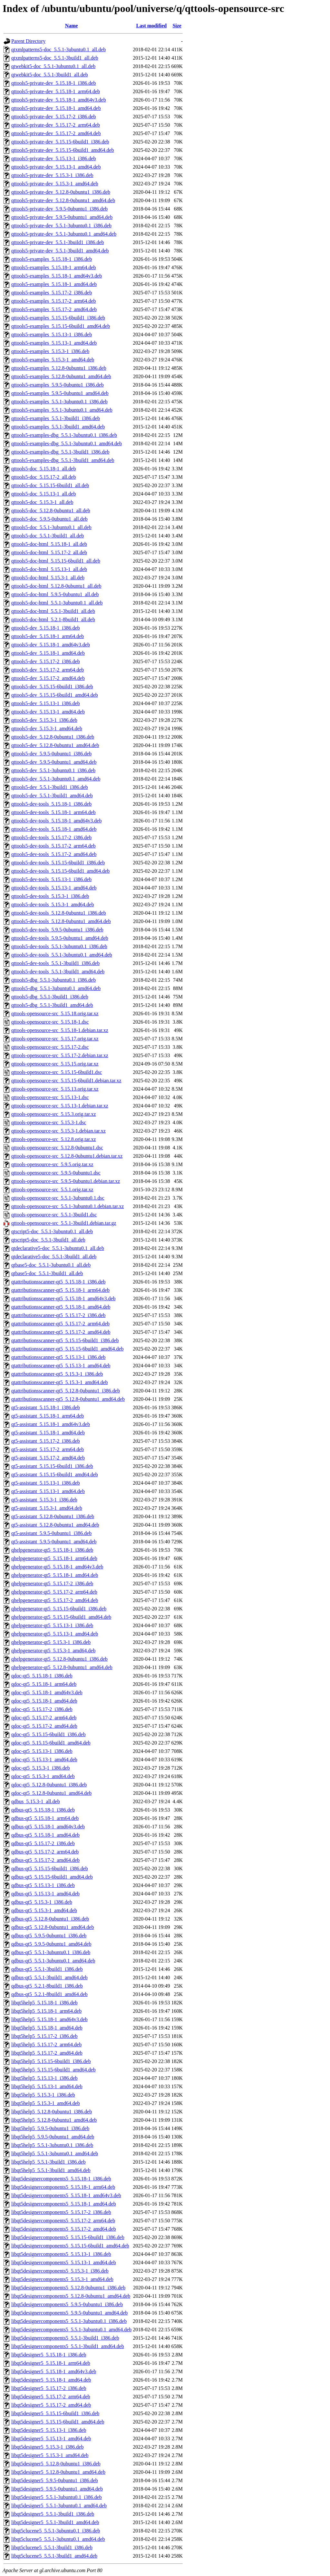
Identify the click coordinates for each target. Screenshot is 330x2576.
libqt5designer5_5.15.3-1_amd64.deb (50, 2455)
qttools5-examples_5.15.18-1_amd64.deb (54, 284)
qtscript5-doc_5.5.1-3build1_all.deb (48, 1240)
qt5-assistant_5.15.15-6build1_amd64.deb (54, 1474)
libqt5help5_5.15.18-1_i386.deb (44, 2002)
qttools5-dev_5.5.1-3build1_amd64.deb (52, 795)
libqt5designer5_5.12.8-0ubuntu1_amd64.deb (58, 2472)
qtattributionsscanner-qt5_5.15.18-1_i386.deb (58, 1281)
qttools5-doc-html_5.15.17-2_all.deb (49, 552)
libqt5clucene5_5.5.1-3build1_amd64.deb (54, 2556)
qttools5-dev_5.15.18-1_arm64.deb (47, 636)
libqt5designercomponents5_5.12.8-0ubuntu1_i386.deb (68, 2287)
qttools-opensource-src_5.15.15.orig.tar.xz (55, 1064)
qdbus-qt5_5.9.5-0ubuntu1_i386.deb (48, 1935)
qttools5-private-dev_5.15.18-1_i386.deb (53, 83)
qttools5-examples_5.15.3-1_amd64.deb (52, 359)
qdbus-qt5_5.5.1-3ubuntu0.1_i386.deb (50, 1952)
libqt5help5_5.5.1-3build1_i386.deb (48, 2162)
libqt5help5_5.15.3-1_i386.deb (43, 2095)
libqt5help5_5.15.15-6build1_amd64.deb (53, 2069)
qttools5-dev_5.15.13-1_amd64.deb (48, 711)
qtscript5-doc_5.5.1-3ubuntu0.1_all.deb (52, 1231)
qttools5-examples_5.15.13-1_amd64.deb (54, 343)
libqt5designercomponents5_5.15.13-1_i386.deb (61, 2254)
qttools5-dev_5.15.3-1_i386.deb (44, 720)
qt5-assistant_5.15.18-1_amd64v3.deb (50, 1424)
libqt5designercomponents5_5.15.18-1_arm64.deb (63, 2187)
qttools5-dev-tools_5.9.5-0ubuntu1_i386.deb (57, 929)
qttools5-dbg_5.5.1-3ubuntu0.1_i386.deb (53, 980)
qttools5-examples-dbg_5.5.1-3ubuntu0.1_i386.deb (64, 435)
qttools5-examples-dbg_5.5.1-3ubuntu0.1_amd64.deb (66, 443)
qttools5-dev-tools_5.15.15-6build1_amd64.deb (60, 871)
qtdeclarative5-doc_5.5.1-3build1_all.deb (53, 1256)
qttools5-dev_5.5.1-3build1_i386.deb (49, 787)
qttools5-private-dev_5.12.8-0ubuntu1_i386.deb (60, 192)
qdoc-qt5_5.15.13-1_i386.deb (42, 1751)
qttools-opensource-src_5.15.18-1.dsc (50, 1022)
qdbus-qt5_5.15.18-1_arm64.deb (45, 1818)
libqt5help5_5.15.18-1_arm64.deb (46, 2011)
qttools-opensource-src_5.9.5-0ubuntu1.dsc (56, 1172)
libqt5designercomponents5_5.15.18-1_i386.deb (61, 2178)
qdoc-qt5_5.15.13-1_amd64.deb (44, 1759)
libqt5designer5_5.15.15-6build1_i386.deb (55, 2413)
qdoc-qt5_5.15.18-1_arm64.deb (43, 1684)
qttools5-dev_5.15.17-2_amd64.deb (48, 678)
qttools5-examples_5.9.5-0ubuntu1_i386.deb (57, 385)
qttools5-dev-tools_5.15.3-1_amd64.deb (52, 904)
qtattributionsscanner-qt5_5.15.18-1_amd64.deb (61, 1307)
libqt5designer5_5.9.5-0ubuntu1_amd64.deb (57, 2489)
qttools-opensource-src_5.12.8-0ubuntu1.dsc (57, 1147)
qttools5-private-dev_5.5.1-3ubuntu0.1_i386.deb (61, 225)
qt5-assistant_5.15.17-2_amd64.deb (48, 1457)
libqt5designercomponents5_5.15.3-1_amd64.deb (62, 2279)
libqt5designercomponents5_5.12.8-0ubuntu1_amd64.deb (70, 2296)
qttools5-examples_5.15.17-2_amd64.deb (54, 309)
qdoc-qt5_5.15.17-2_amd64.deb (44, 1726)
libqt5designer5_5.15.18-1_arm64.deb (50, 2363)
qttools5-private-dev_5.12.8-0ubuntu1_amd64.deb (63, 200)
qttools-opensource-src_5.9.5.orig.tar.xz (52, 1164)
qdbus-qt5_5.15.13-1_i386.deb (43, 1885)
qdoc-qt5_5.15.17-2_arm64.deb (43, 1717)
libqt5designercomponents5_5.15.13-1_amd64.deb (63, 2262)
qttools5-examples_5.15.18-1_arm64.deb (53, 267)
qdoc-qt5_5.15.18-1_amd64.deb (44, 1701)
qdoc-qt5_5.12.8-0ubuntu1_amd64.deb (51, 1793)
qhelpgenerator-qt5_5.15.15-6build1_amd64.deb (61, 1617)
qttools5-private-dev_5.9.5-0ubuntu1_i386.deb (59, 208)
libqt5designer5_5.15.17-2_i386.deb (48, 2388)
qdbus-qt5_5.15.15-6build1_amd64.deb (52, 1877)
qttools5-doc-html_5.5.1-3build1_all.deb (53, 611)
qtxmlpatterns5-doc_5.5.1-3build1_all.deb (54, 58)
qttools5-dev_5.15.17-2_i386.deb (45, 661)
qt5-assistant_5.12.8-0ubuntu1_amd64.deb (55, 1525)
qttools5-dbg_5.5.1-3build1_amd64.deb (52, 1005)
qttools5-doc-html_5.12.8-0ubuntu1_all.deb (56, 586)
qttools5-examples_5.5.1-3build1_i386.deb (55, 418)
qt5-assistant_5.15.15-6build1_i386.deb (52, 1466)
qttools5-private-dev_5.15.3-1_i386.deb (52, 175)
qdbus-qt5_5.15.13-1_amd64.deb (45, 1893)
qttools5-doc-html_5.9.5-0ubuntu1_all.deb (55, 594)
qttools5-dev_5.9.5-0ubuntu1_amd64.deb (53, 762)
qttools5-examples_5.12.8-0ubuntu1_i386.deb (58, 368)
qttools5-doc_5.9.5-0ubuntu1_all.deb (49, 519)
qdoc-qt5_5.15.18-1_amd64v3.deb (46, 1692)
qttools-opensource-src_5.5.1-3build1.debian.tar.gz (63, 1223)
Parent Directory (28, 41)
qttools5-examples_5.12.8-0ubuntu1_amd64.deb (61, 376)
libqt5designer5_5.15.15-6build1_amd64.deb (57, 2421)
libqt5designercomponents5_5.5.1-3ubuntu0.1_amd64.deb (71, 2329)
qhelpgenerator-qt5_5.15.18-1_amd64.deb (54, 1575)
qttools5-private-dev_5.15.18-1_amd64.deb (56, 108)
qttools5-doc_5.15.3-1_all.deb (42, 502)
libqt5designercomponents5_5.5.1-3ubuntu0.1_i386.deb (69, 2321)
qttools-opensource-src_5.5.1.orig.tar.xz (52, 1189)
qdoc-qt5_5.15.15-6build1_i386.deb (48, 1734)
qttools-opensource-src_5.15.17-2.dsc (50, 1047)
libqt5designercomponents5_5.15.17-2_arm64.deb (63, 2220)
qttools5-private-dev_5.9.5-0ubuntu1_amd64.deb (61, 217)
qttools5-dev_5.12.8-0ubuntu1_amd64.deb (55, 745)
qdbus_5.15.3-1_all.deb (35, 1801)
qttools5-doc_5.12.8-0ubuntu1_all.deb (50, 510)
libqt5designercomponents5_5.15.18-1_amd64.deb (63, 2204)
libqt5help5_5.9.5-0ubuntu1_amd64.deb (52, 2136)
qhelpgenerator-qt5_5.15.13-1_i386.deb (52, 1625)
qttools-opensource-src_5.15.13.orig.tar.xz (55, 1089)
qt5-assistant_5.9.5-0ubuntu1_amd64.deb (53, 1541)
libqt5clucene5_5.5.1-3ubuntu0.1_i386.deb (55, 2530)
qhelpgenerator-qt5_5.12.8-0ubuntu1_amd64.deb (61, 1667)
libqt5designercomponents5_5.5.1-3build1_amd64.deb (67, 2346)
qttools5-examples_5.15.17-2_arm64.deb (53, 301)
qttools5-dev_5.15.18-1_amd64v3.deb (50, 644)
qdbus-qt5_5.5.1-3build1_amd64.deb (49, 1977)
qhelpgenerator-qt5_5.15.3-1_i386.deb (51, 1642)
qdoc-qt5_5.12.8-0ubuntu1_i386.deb (49, 1784)
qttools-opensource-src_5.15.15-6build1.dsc (56, 1072)
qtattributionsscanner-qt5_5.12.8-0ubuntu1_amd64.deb (68, 1399)
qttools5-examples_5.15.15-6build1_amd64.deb (60, 326)
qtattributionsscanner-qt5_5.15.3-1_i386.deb (57, 1374)
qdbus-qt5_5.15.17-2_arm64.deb (45, 1851)
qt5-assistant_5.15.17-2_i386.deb (45, 1441)
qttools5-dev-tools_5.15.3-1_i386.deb (50, 896)
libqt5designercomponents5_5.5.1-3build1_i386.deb (65, 2338)
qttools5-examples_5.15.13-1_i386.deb (51, 334)
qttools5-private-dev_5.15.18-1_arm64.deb (55, 91)
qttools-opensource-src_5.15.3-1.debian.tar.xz (58, 1131)
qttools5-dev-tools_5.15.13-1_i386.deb (51, 879)
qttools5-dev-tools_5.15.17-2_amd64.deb (53, 854)
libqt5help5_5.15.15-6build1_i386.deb (51, 2061)
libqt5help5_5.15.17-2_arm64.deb (46, 2044)
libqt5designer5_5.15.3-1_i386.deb (47, 2447)
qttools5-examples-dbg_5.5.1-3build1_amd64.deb (62, 460)
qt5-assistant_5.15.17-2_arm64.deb (47, 1449)
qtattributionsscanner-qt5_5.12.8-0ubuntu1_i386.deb (65, 1390)
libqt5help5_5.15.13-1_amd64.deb (46, 2086)
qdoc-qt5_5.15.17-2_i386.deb (42, 1709)
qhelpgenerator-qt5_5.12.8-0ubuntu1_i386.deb (59, 1659)
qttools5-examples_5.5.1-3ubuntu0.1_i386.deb (59, 401)
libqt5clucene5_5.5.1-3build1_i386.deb (51, 2547)
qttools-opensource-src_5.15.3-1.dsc (48, 1122)
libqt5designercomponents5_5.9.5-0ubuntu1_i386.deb (67, 2304)
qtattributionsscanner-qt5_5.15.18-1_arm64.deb (60, 1290)
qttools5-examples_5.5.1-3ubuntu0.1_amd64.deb (61, 410)
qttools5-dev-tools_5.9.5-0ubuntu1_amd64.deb (59, 938)
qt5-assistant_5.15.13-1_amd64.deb (48, 1491)
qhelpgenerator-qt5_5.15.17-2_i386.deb (52, 1583)
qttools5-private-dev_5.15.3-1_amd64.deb (54, 183)
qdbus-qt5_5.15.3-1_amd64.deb (44, 1910)
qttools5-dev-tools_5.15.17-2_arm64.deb (53, 846)
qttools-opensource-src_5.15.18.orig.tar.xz (55, 1013)
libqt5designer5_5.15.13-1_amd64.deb (51, 2438)
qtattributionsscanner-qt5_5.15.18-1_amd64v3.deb (63, 1298)
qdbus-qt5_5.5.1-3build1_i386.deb (47, 1969)
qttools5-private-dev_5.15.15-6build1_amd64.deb (62, 150)
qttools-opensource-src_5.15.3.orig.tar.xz (53, 1114)
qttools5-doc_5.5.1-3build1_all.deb (47, 535)
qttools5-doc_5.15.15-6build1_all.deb (50, 485)
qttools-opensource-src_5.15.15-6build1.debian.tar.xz (66, 1080)
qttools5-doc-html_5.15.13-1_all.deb (49, 569)
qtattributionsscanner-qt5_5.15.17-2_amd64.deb (61, 1332)
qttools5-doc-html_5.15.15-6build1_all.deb (55, 561)
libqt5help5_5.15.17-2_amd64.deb (46, 2053)
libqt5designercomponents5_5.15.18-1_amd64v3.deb (66, 2195)
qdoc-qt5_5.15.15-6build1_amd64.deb (51, 1742)
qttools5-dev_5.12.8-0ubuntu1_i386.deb (52, 737)
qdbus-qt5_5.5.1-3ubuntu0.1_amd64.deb (53, 1960)
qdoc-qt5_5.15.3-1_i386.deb (40, 1768)
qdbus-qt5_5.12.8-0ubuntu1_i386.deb (50, 1919)
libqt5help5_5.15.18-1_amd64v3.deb (49, 2019)
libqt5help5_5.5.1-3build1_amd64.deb (51, 2170)
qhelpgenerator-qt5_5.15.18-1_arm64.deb (54, 1558)
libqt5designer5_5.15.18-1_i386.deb (48, 2354)
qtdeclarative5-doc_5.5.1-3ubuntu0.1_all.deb (57, 1248)
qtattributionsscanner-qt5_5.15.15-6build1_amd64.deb (67, 1349)
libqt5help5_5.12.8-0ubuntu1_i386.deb (51, 2111)
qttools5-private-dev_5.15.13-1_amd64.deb (56, 167)
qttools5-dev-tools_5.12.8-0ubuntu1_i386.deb (58, 913)
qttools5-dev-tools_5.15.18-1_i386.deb (51, 804)
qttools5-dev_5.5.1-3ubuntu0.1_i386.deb (53, 770)
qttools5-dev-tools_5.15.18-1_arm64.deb (53, 812)
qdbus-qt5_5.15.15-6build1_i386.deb (49, 1868)
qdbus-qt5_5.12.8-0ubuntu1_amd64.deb (52, 1927)
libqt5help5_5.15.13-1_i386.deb (44, 2078)
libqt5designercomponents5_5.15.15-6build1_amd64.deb (70, 2245)
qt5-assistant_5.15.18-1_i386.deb (45, 1407)
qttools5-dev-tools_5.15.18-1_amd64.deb (53, 829)
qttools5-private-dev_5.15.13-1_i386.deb (53, 158)
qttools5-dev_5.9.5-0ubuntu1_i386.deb (51, 753)
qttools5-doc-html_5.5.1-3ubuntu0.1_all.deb (57, 602)
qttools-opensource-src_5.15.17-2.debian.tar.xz (59, 1055)
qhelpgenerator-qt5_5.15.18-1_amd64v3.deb (57, 1566)
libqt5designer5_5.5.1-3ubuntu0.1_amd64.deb (59, 2505)
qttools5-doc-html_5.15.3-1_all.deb (47, 577)
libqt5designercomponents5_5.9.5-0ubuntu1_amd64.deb (69, 2312)
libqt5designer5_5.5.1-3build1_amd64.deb (55, 2522)
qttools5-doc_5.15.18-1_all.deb (43, 468)
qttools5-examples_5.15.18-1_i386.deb (51, 259)
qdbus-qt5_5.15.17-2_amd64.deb (45, 1860)
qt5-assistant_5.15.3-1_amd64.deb (46, 1508)
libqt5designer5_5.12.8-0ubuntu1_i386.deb (56, 2463)
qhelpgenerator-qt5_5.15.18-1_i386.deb (52, 1550)
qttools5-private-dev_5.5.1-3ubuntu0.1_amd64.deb (63, 234)
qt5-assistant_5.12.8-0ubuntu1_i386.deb (52, 1516)
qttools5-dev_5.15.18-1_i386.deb (45, 628)
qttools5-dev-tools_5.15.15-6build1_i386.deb (58, 862)
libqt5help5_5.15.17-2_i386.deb (44, 2036)
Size (176, 25)
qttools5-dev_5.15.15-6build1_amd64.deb (54, 695)
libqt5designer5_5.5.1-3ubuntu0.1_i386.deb (56, 2497)
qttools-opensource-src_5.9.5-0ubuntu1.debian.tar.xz (65, 1181)
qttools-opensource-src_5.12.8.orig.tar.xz (53, 1139)
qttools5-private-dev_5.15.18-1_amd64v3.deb (58, 100)
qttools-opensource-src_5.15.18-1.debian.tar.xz (59, 1030)
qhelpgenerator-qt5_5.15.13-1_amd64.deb (54, 1634)
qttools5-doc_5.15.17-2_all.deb (43, 477)
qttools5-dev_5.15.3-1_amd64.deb (46, 728)
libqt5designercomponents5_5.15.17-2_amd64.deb (63, 2229)
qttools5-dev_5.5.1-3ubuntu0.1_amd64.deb (55, 779)
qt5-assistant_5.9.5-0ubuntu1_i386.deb (51, 1533)
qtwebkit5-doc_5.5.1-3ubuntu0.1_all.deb (53, 66)
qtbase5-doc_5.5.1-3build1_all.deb (47, 1273)
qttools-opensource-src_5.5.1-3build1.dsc (54, 1214)
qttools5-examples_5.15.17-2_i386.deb (51, 292)
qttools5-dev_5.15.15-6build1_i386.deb (52, 686)
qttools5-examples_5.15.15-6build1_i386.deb (58, 317)
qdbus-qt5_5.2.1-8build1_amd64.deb (49, 1994)
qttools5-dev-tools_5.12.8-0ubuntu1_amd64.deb (61, 921)
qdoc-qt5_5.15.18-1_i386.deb (42, 1675)
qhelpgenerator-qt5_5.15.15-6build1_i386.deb (58, 1608)
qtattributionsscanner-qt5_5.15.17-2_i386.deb (58, 1315)
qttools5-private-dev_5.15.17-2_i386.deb (53, 116)
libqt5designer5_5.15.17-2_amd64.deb (51, 2405)
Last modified (151, 25)
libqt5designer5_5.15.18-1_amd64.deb (51, 2380)
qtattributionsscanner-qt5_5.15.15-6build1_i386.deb (65, 1340)
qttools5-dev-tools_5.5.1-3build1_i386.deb (55, 963)
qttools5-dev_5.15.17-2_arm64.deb (47, 670)
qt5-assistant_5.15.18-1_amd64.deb (48, 1432)
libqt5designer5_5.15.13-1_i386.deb (48, 2430)
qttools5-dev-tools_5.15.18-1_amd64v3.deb (56, 820)
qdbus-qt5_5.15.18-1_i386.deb (43, 1810)
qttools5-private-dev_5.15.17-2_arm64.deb (55, 125)
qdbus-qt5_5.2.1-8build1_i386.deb (47, 1986)
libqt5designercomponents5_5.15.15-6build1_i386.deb (67, 2237)
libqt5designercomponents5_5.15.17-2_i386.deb (61, 2212)
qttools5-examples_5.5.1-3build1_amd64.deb (58, 426)
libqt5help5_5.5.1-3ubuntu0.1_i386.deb (52, 2145)
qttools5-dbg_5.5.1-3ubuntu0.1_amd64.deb (56, 988)
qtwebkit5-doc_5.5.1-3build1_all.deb (49, 74)
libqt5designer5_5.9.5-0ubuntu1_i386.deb (54, 2480)
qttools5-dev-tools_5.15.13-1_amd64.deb (53, 887)
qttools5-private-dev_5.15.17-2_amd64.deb (56, 133)
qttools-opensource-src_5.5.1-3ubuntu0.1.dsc (57, 1198)
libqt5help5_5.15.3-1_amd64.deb (45, 2103)
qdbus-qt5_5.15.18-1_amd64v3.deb (48, 1826)
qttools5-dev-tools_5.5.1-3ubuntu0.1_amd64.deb (61, 955)
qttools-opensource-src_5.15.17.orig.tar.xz (55, 1038)
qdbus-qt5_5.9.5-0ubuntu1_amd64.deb (51, 1944)
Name (71, 25)
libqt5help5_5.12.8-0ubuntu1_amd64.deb (54, 2120)
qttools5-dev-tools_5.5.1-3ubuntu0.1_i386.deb (59, 946)
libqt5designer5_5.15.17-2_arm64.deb (50, 2396)
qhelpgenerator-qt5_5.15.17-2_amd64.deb (54, 1600)
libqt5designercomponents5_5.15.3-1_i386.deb (60, 2271)
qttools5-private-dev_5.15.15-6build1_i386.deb (60, 141)
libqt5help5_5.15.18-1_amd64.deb (46, 2027)
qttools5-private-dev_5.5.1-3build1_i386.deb (57, 242)
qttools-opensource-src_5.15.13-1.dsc (50, 1097)
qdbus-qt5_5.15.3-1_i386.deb (41, 1902)
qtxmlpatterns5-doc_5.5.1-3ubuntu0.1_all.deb (58, 49)
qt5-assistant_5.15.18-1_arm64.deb (47, 1416)
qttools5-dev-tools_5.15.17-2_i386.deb (51, 837)
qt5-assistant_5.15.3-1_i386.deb (44, 1499)
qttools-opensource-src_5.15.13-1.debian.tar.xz (59, 1105)
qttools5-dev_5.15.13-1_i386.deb (45, 703)
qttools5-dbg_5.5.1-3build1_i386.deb (49, 996)
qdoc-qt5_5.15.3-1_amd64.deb (43, 1776)
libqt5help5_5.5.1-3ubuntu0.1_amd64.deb (54, 2153)
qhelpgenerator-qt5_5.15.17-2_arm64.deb (54, 1592)
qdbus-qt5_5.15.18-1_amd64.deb (45, 1835)
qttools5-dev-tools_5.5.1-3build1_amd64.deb (57, 971)
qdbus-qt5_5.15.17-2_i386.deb (43, 1843)
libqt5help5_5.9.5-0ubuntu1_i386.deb (50, 2128)
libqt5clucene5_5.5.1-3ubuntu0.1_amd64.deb (58, 2539)
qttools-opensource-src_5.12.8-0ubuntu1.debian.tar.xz (66, 1156)
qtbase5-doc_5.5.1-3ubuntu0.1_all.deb (51, 1265)
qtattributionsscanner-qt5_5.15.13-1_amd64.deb (61, 1365)
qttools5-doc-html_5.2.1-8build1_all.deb (53, 619)
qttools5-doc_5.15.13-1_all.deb (43, 494)
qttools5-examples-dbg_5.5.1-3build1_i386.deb (60, 452)
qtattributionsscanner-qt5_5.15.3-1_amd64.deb (59, 1382)
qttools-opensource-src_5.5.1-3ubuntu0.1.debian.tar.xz (67, 1206)
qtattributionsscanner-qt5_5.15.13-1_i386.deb (58, 1357)
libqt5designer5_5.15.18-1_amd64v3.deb (53, 2371)
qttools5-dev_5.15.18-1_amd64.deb (48, 653)
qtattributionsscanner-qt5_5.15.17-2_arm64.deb (60, 1323)
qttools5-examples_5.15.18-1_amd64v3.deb (56, 276)
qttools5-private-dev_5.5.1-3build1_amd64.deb (60, 250)
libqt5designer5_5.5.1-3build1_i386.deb (52, 2514)
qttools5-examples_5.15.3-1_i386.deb (50, 351)
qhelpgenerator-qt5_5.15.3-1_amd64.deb (53, 1650)
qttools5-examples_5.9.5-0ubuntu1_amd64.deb (60, 393)
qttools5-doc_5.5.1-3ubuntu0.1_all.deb (51, 527)
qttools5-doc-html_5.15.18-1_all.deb (49, 544)
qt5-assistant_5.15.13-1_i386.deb (45, 1483)
